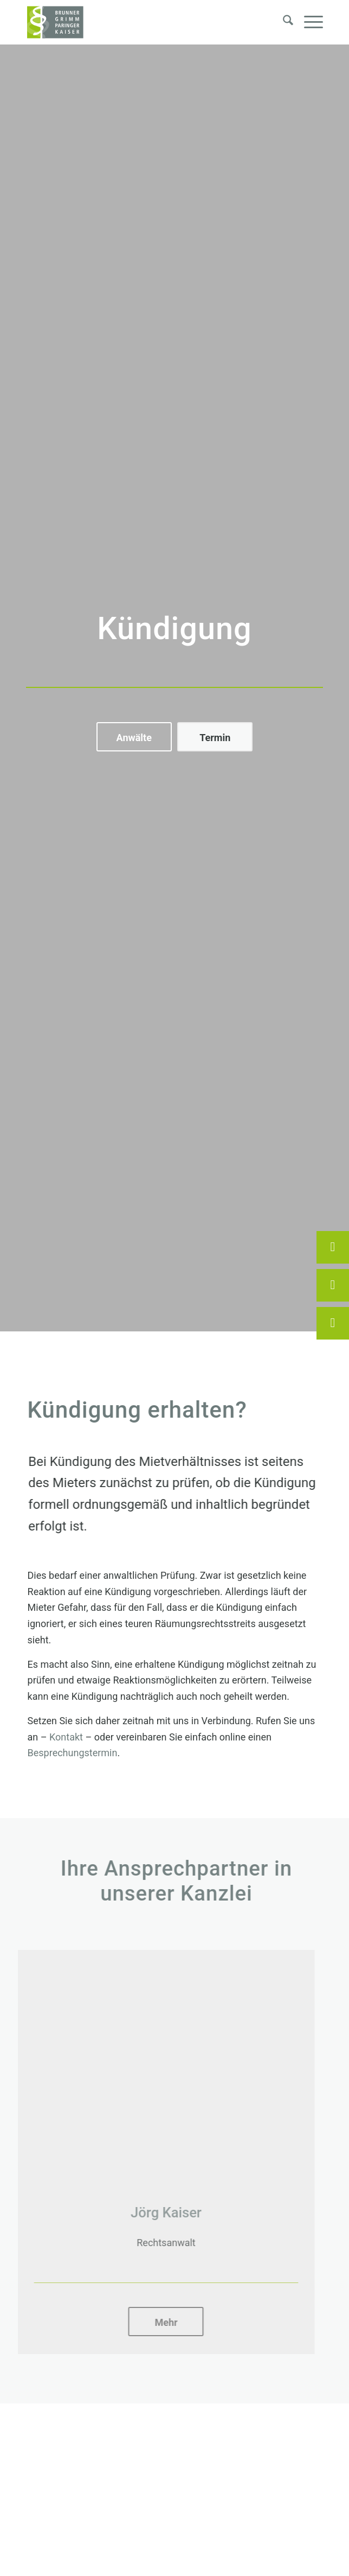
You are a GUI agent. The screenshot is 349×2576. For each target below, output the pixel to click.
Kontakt (60, 1737)
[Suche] (282, 22)
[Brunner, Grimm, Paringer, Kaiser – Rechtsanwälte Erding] (144, 22)
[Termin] (215, 737)
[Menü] (308, 22)
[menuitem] (282, 22)
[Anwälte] (134, 737)
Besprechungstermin (67, 1752)
